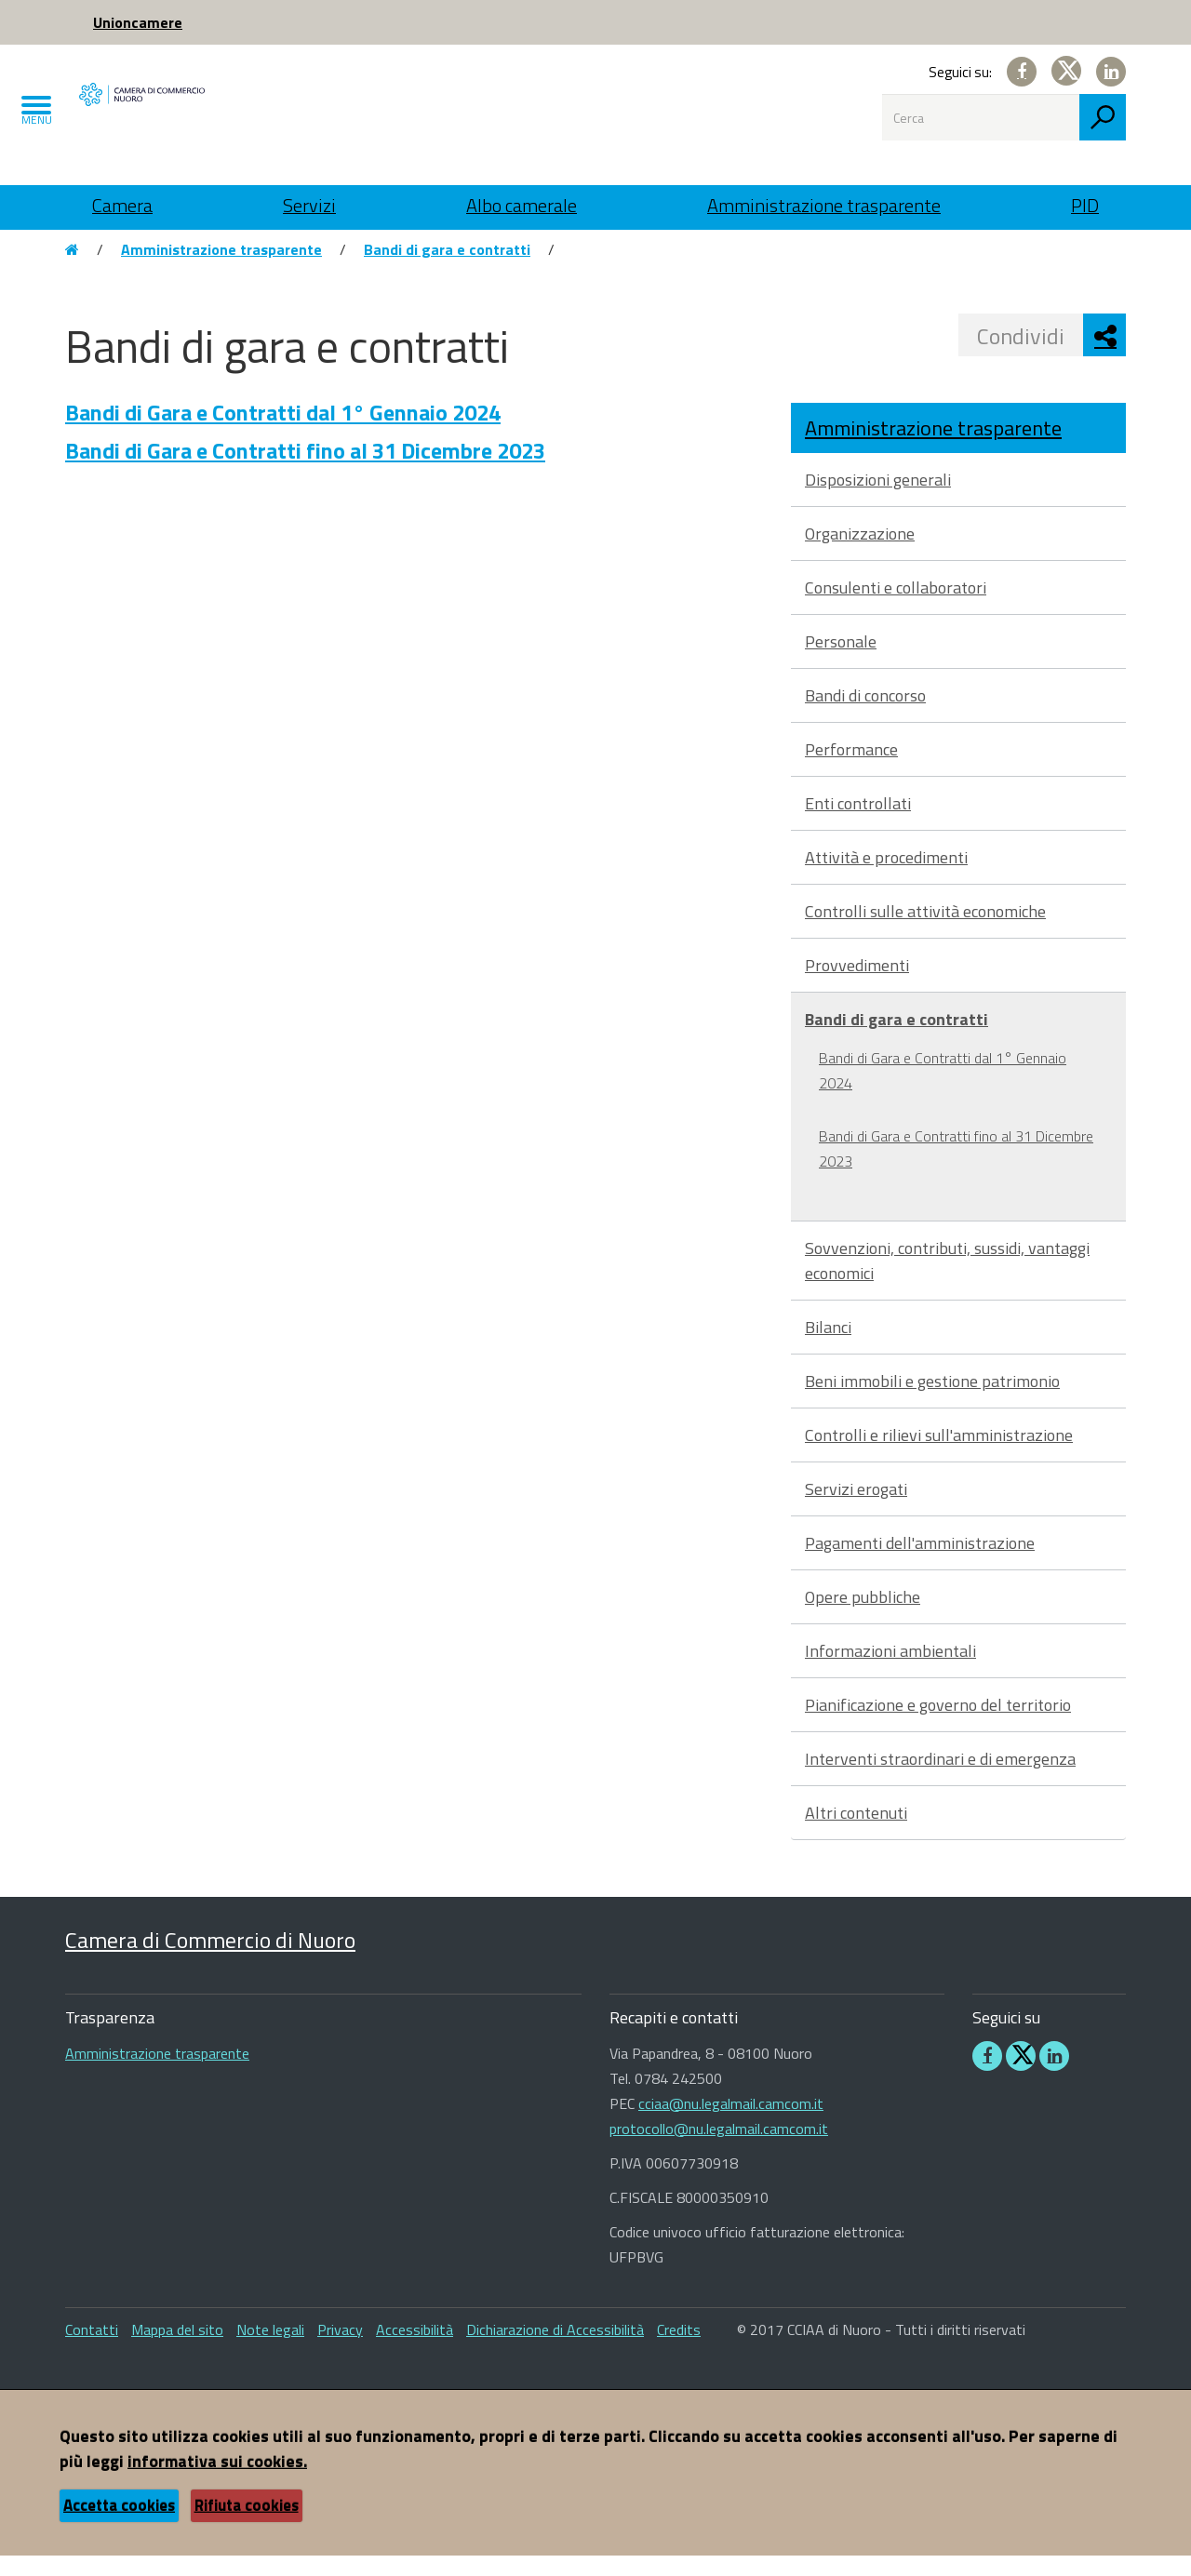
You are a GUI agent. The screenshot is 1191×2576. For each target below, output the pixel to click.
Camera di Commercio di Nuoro (210, 1959)
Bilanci (828, 1347)
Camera (122, 205)
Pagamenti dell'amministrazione (920, 1563)
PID (1085, 205)
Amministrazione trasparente (824, 205)
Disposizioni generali (878, 500)
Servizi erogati (856, 1509)
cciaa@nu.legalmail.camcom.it (730, 2124)
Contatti (91, 2350)
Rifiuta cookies (246, 2526)
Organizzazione (860, 554)
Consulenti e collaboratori (895, 608)
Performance (851, 769)
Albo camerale (521, 205)
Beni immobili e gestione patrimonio (932, 1401)
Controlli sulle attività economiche (925, 931)
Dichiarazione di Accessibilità (555, 2350)
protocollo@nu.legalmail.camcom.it (718, 2149)
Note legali (270, 2350)
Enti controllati (858, 823)
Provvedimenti (857, 985)
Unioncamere (137, 22)
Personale (841, 661)
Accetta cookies (119, 2526)
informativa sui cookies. (217, 2481)
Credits (679, 2350)
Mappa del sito (177, 2350)
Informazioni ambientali (890, 1671)
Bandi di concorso (865, 715)
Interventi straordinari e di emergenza (940, 1779)
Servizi (309, 205)
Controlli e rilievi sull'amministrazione (939, 1455)
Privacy (340, 2350)
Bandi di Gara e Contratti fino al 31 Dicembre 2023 (305, 470)
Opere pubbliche (862, 1617)
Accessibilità (414, 2350)
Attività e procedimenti (886, 877)
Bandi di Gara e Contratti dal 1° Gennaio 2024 (283, 432)
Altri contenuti (856, 1833)
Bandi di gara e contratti (447, 270)
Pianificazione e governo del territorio (938, 1725)
